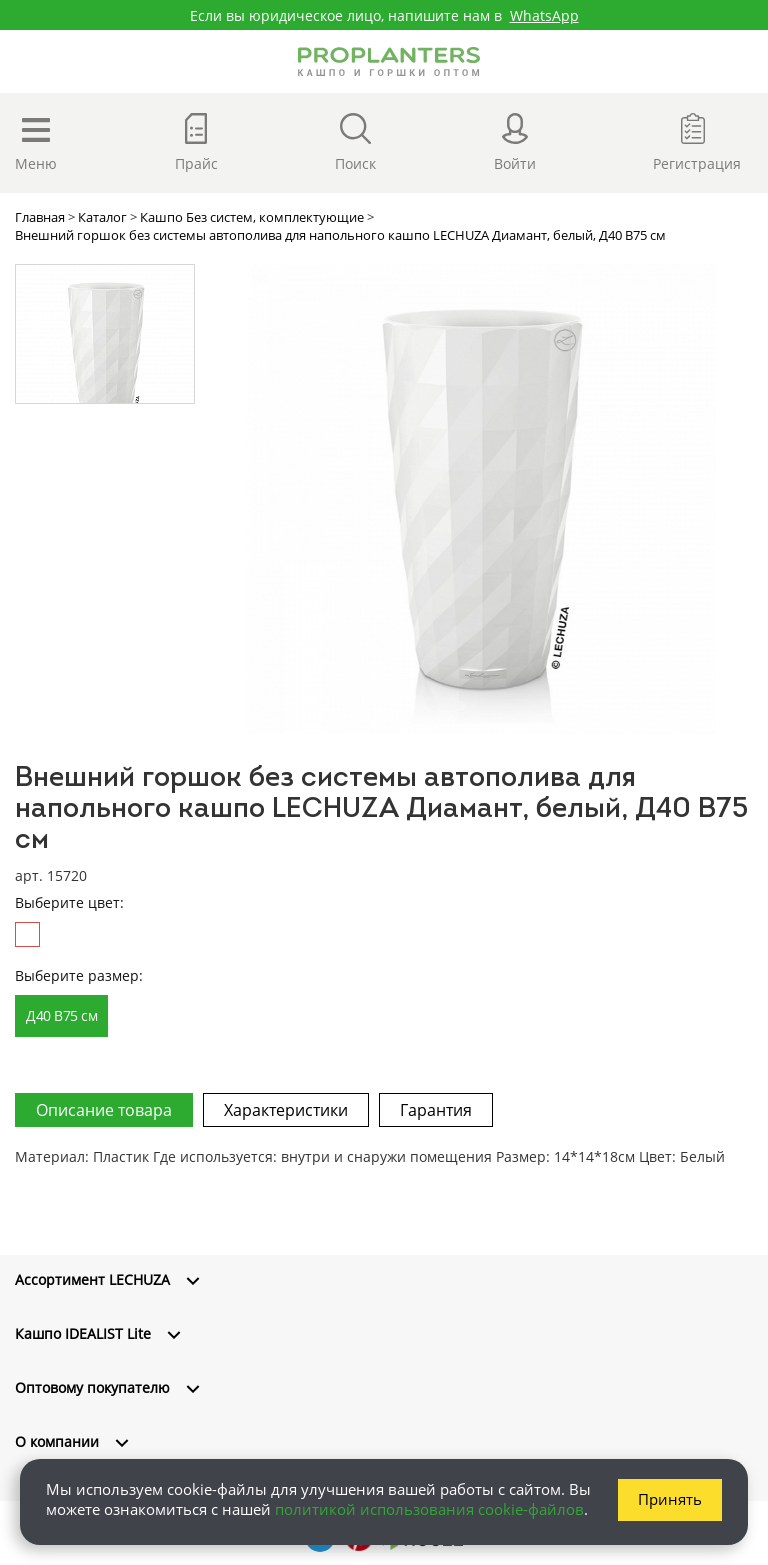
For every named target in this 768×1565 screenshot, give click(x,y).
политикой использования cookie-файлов (429, 1509)
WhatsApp (544, 15)
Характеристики (286, 1110)
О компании (57, 1441)
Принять (670, 1499)
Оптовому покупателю (92, 1387)
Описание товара (104, 1110)
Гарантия (436, 1110)
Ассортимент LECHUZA (92, 1279)
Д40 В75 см (61, 1015)
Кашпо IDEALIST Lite (83, 1333)
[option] (481, 499)
